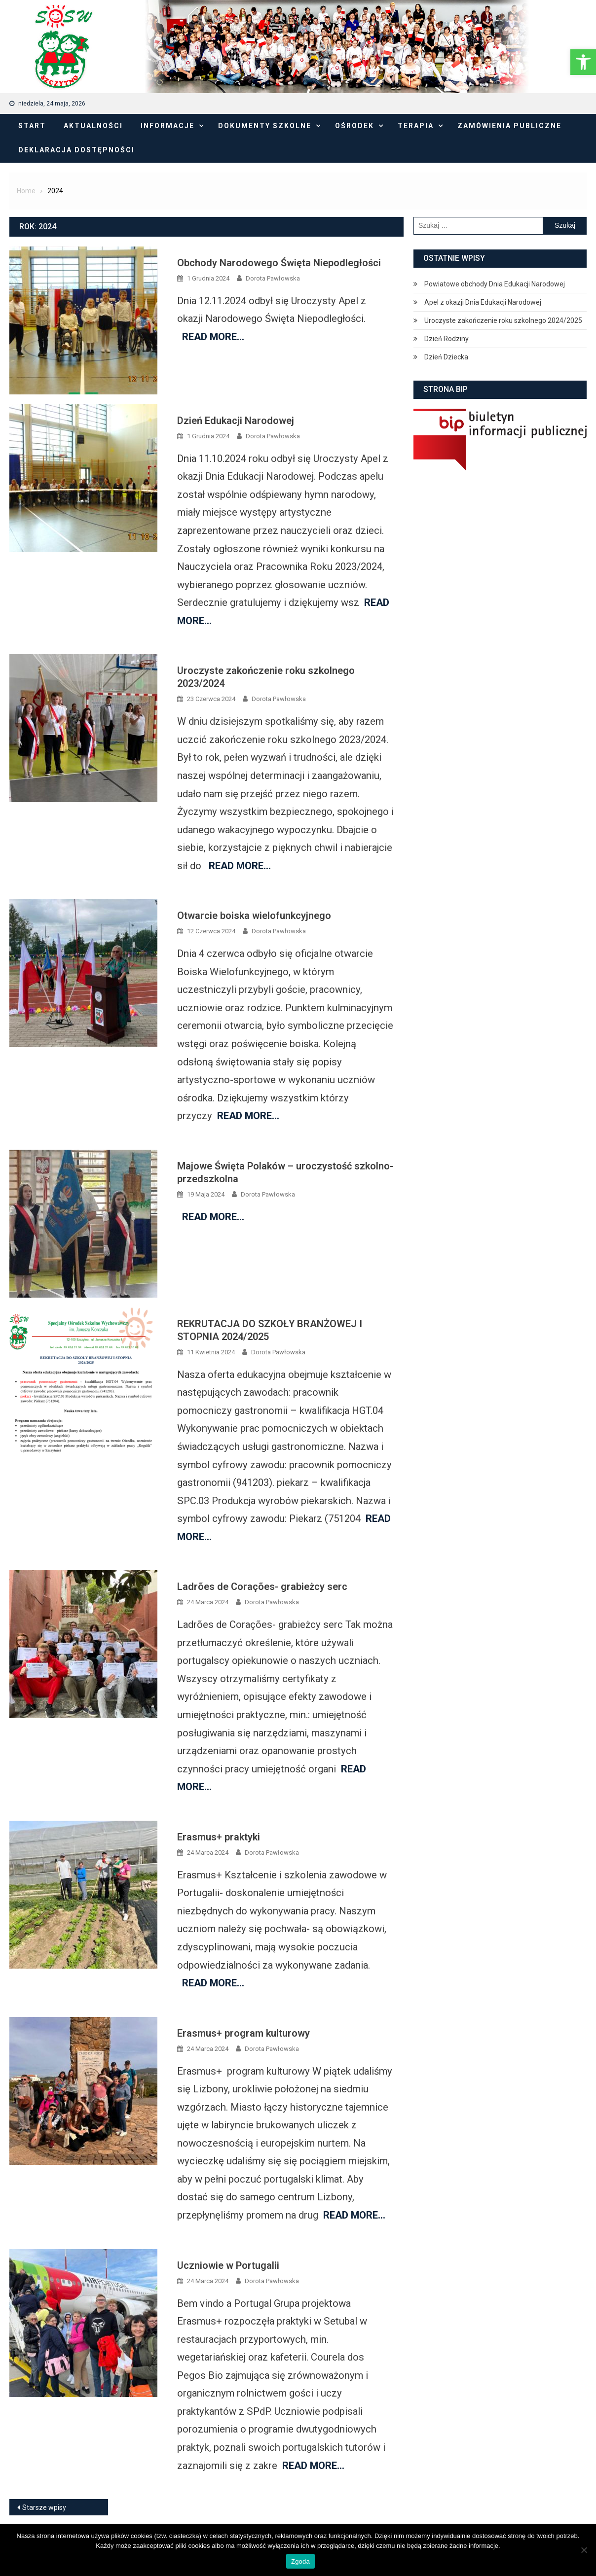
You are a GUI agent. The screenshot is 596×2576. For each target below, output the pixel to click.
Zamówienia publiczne (509, 126)
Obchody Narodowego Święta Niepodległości (279, 263)
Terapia (416, 126)
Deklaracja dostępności (76, 150)
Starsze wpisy (44, 2507)
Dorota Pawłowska (273, 278)
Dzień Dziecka (446, 357)
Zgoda (300, 2561)
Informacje (167, 126)
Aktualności (93, 126)
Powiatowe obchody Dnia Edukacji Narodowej (494, 284)
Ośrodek (354, 126)
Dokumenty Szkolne (264, 126)
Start (32, 126)
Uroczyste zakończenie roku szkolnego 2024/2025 (503, 320)
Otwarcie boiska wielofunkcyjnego (254, 915)
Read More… (213, 337)
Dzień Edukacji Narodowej (235, 420)
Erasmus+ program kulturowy (243, 2033)
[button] (583, 62)
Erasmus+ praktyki (218, 1837)
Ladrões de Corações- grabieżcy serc (262, 1586)
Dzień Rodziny (446, 339)
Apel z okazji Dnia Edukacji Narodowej (482, 302)
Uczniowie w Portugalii (228, 2265)
